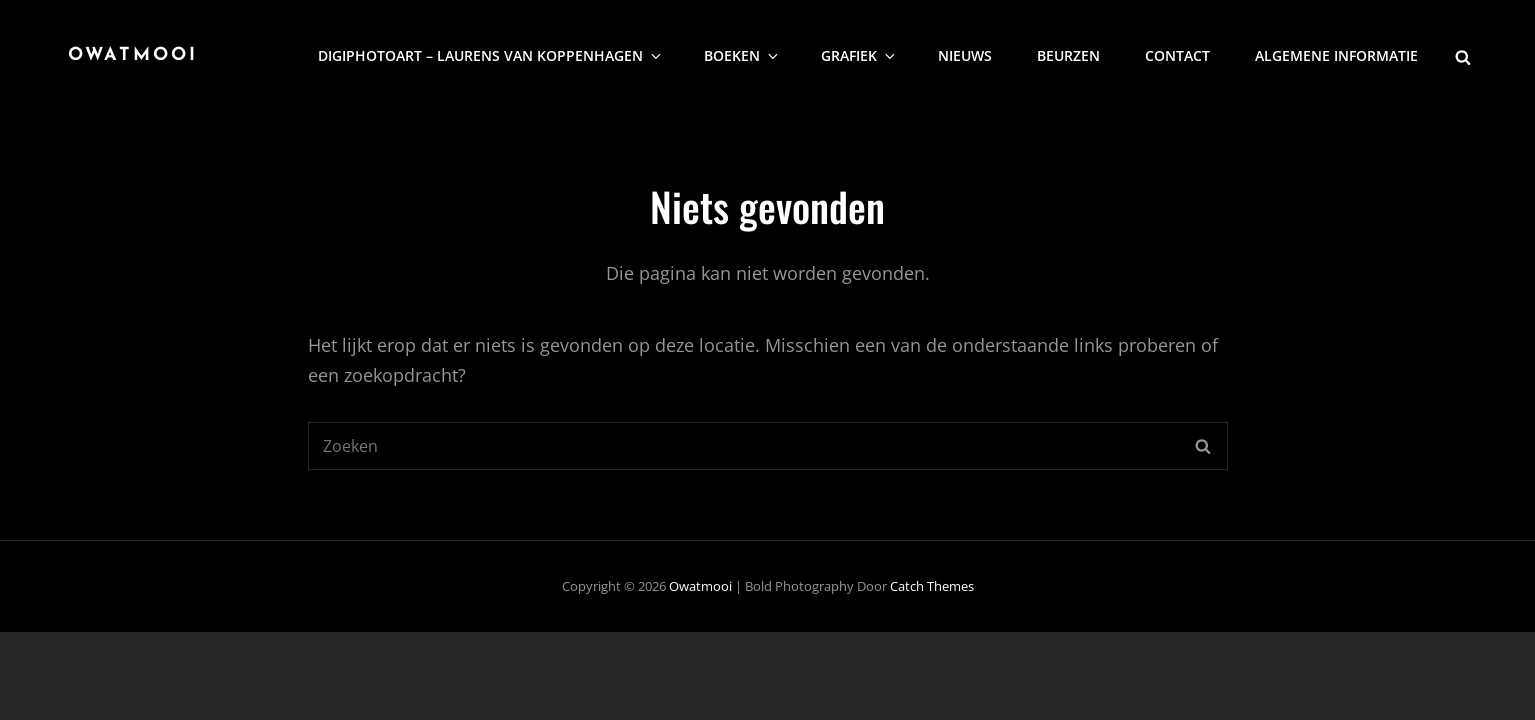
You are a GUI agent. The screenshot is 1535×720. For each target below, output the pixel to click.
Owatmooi (133, 55)
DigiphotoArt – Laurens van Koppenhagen (491, 55)
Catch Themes (932, 586)
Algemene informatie (1336, 55)
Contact (1177, 55)
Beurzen (1068, 55)
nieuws (965, 55)
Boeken (742, 55)
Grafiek (859, 55)
